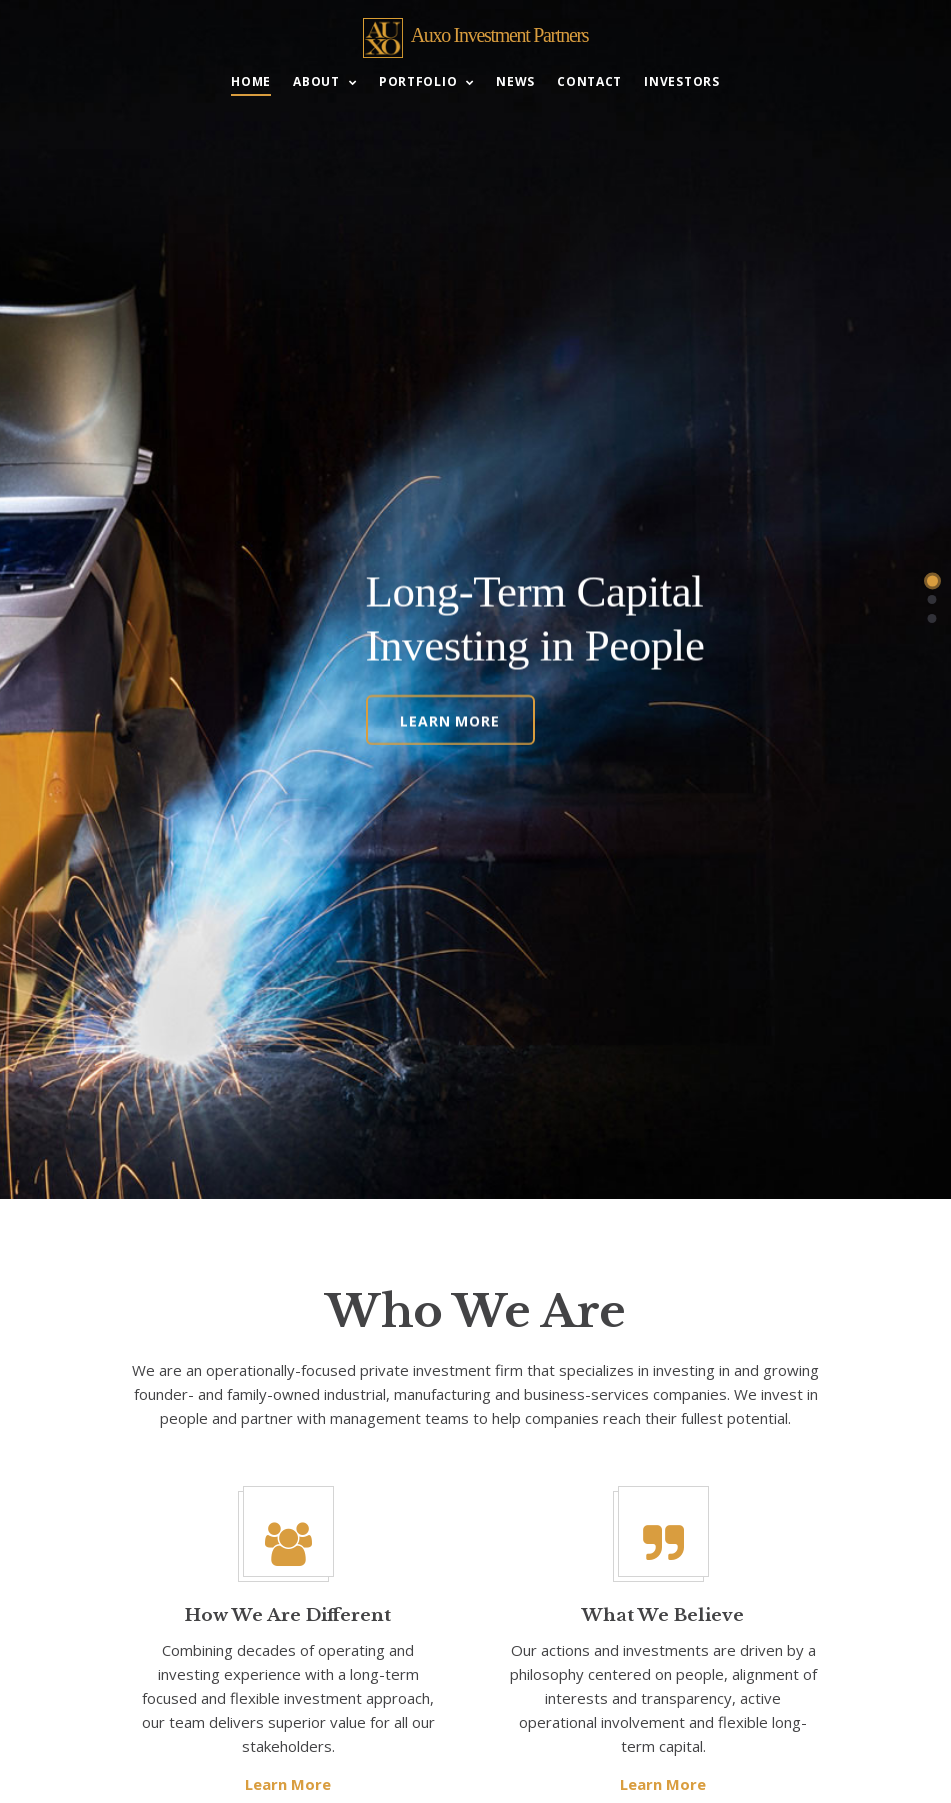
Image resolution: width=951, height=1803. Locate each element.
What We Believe (663, 1615)
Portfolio (418, 82)
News (515, 82)
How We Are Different (288, 1615)
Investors (681, 82)
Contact (589, 82)
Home (251, 82)
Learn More (449, 716)
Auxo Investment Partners (500, 35)
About (316, 82)
